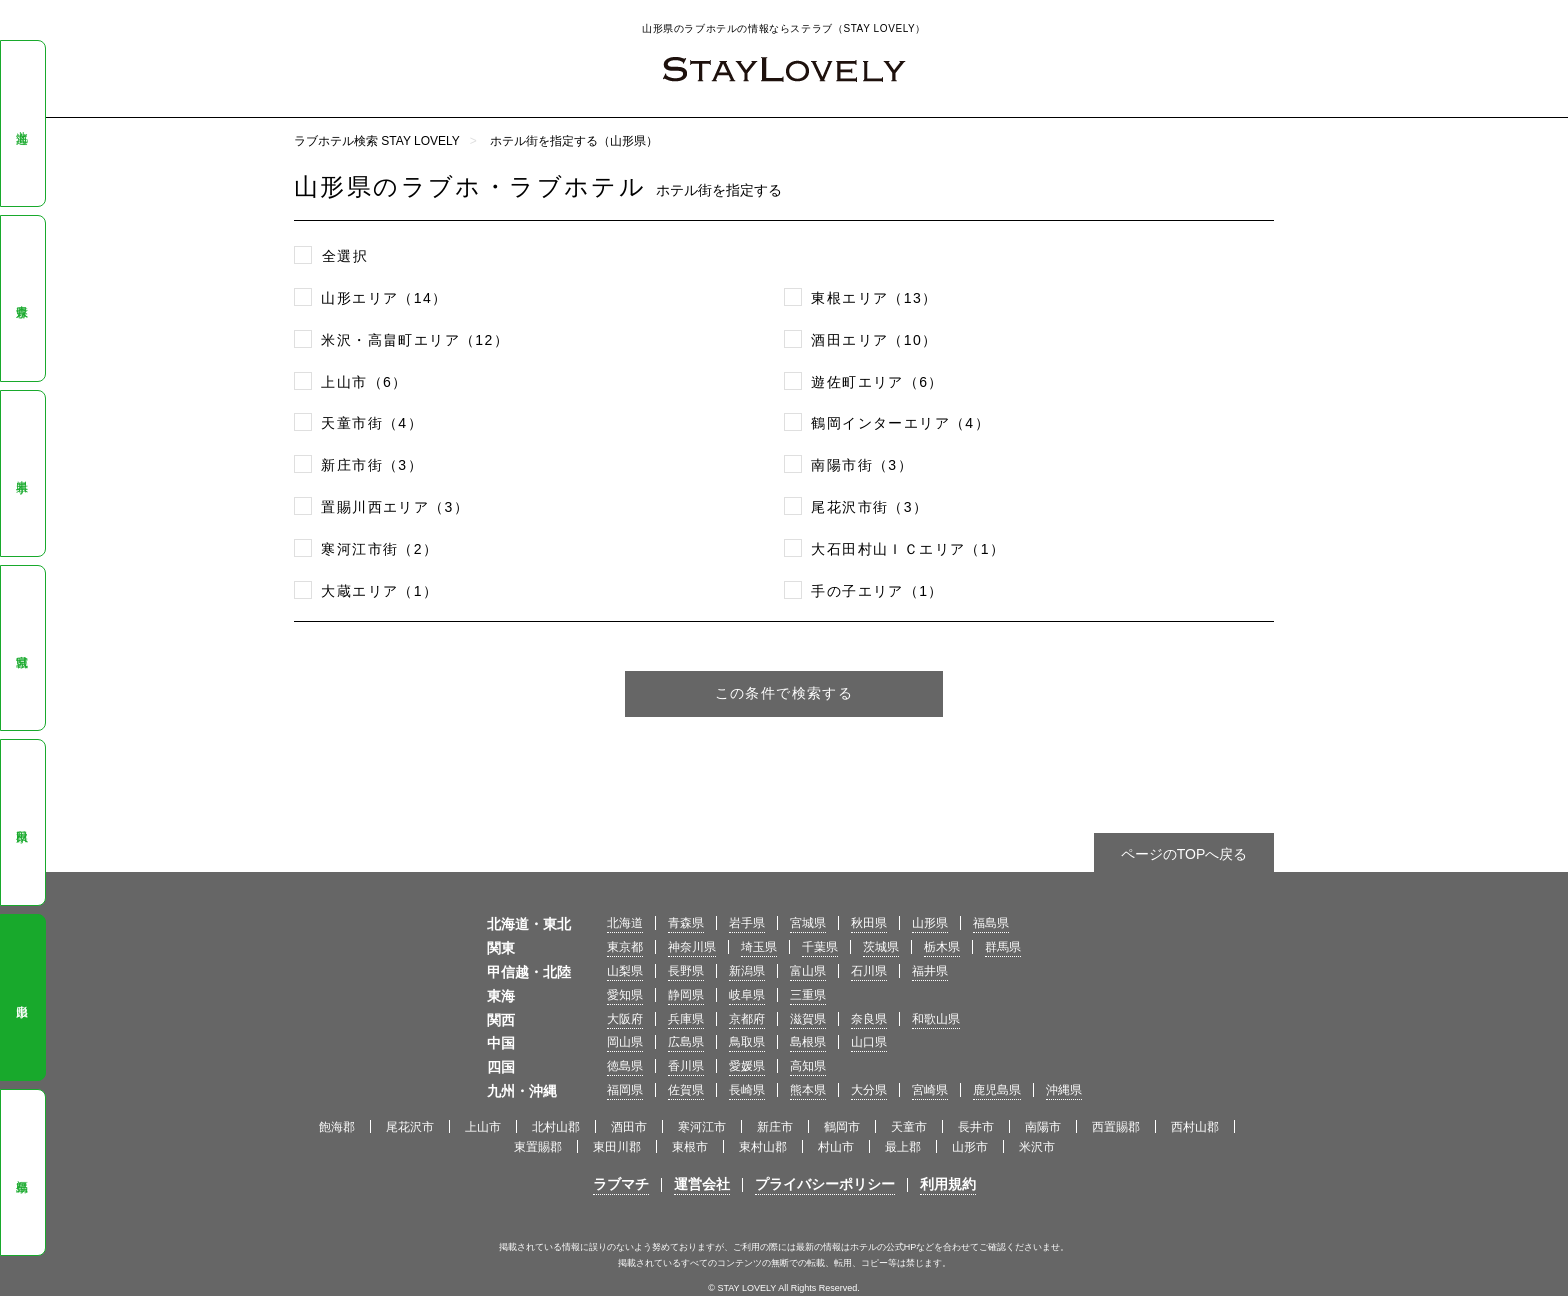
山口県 (869, 1042)
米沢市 (1037, 1147)
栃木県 (942, 947)
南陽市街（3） (862, 465)
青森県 (22, 298)
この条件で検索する (784, 693)
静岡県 (686, 995)
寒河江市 (702, 1127)
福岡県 (625, 1090)
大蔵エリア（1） (379, 591)
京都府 (747, 1019)
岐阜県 (747, 995)
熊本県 (808, 1090)
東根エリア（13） (874, 298)
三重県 (808, 995)
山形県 (22, 998)
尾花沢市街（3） (869, 507)
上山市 (483, 1127)
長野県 (686, 971)
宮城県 (22, 648)
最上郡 (903, 1147)
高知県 (808, 1066)
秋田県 (22, 823)
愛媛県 (747, 1066)
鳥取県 (747, 1042)
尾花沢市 (410, 1127)
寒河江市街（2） (379, 549)
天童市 (909, 1127)
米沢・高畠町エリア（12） (415, 340)
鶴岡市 (842, 1127)
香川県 (686, 1066)
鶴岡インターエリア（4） (900, 423)
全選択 (345, 256)
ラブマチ (621, 1184)
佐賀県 (686, 1090)
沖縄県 (1064, 1090)
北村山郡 (556, 1127)
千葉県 (820, 947)
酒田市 (629, 1127)
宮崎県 (930, 1090)
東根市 (690, 1147)
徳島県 (625, 1066)
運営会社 (702, 1184)
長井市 (976, 1127)
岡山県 (625, 1042)
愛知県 (625, 995)
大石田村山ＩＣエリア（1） (908, 549)
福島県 (22, 1173)
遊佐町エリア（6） (877, 382)
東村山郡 (763, 1147)
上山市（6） (364, 382)
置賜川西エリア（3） (395, 507)
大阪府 (625, 1019)
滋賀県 (808, 1019)
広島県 (686, 1042)
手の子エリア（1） (877, 591)
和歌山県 (936, 1019)
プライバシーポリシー (825, 1184)
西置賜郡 (1116, 1127)
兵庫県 (686, 1019)
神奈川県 (692, 947)
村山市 (836, 1147)
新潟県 (747, 971)
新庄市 (775, 1127)
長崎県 (747, 1090)
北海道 (22, 124)
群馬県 (1003, 947)
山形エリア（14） (384, 298)
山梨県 (625, 971)
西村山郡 (1195, 1127)
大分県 (869, 1090)
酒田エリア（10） (874, 340)
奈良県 (869, 1019)
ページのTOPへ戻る (1184, 854)
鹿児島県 (997, 1090)
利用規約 (948, 1184)
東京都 (625, 947)
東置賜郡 (538, 1147)
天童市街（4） (372, 423)
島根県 (808, 1042)
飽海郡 (337, 1127)
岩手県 (22, 473)
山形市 (970, 1147)
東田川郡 (617, 1147)
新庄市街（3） (372, 465)
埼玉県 (759, 947)
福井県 (930, 971)
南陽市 (1043, 1127)
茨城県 (881, 947)
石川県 (869, 971)
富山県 (808, 971)
